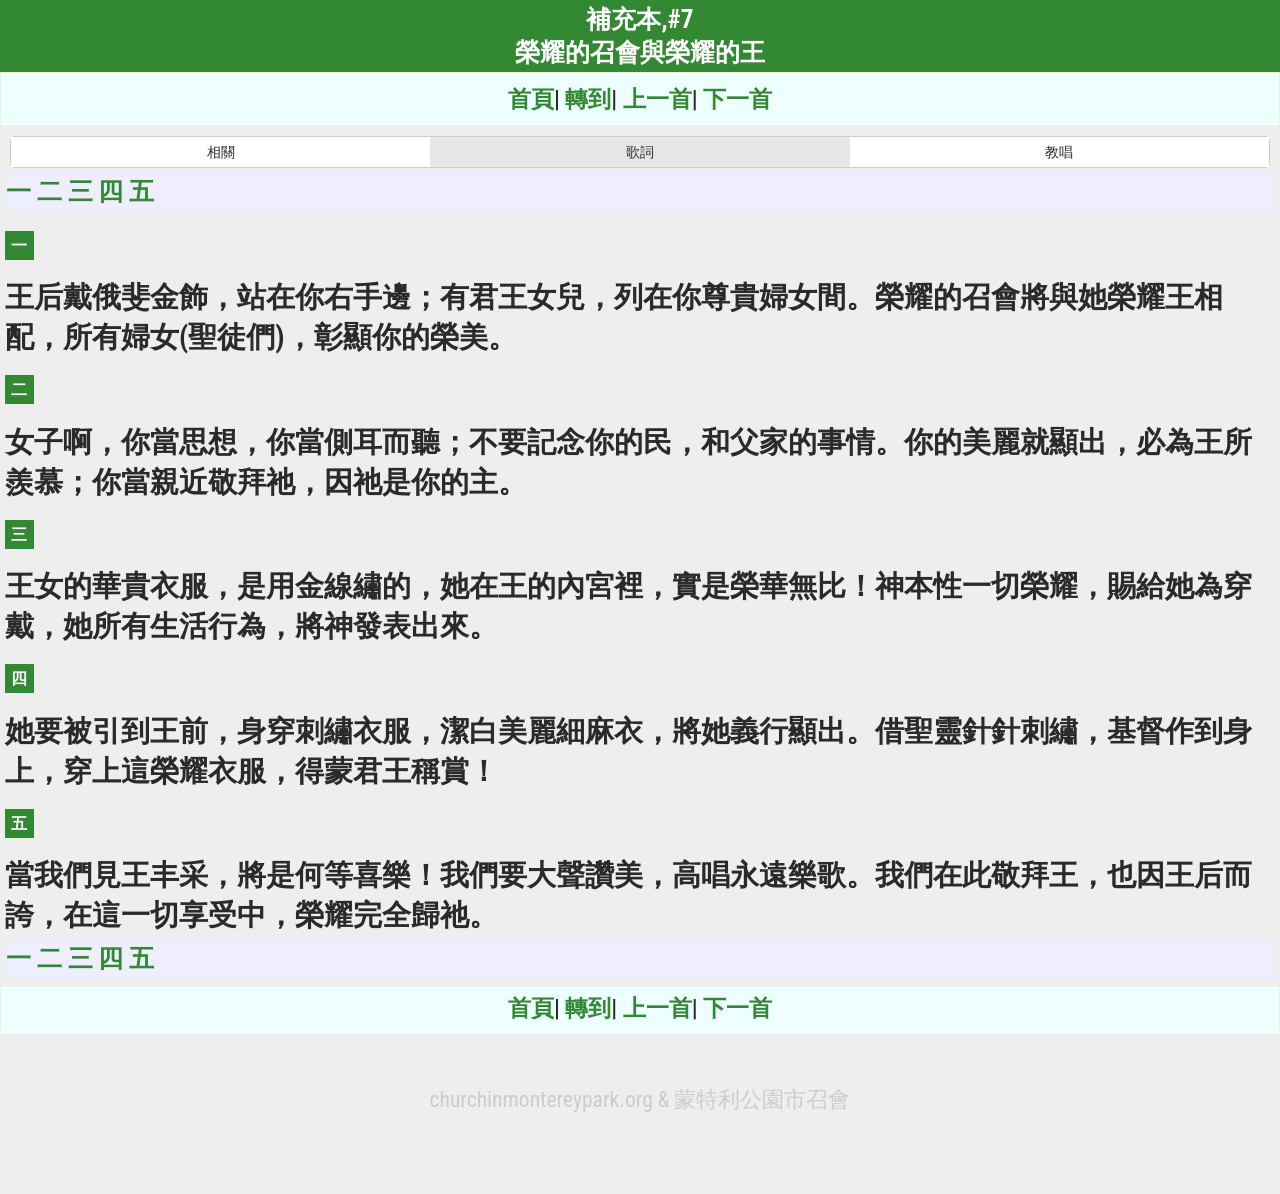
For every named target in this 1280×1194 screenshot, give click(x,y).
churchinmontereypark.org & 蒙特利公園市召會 (640, 1099)
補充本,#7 (639, 19)
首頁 (531, 99)
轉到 (588, 99)
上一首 (657, 99)
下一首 (737, 99)
